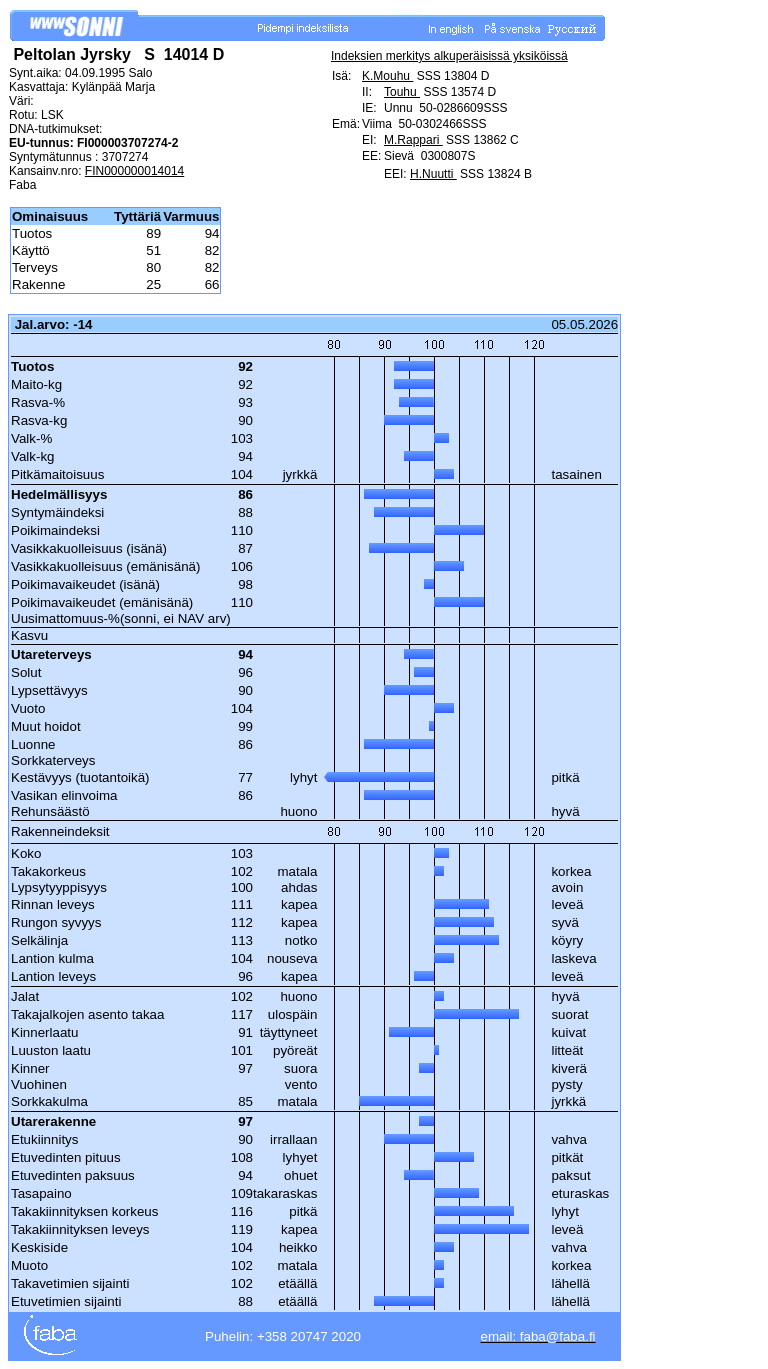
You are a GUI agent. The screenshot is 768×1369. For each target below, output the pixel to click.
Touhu (402, 92)
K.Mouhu (387, 76)
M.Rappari (413, 140)
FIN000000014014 (134, 171)
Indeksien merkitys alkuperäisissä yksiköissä (449, 56)
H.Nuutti (433, 174)
